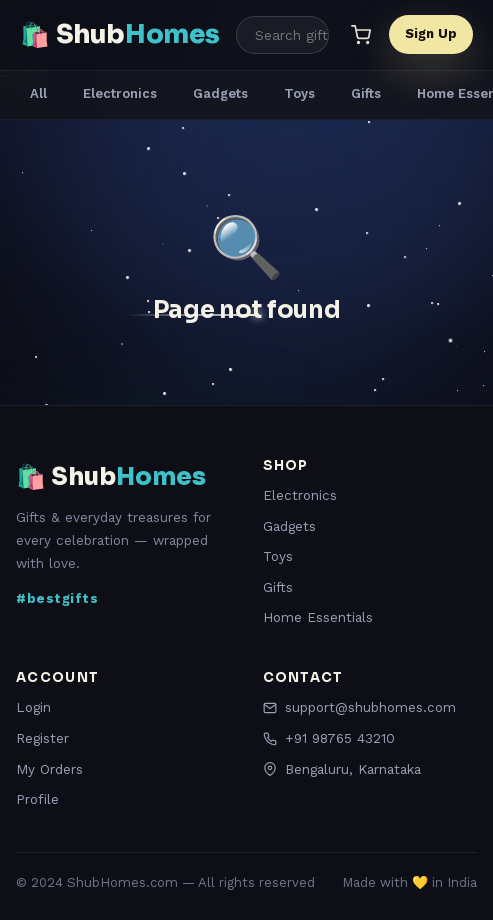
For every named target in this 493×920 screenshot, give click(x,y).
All (38, 93)
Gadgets (220, 93)
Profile (37, 799)
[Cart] (361, 35)
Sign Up (431, 33)
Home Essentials (318, 617)
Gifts (366, 93)
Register (42, 738)
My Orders (49, 769)
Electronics (120, 93)
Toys (299, 93)
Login (33, 707)
